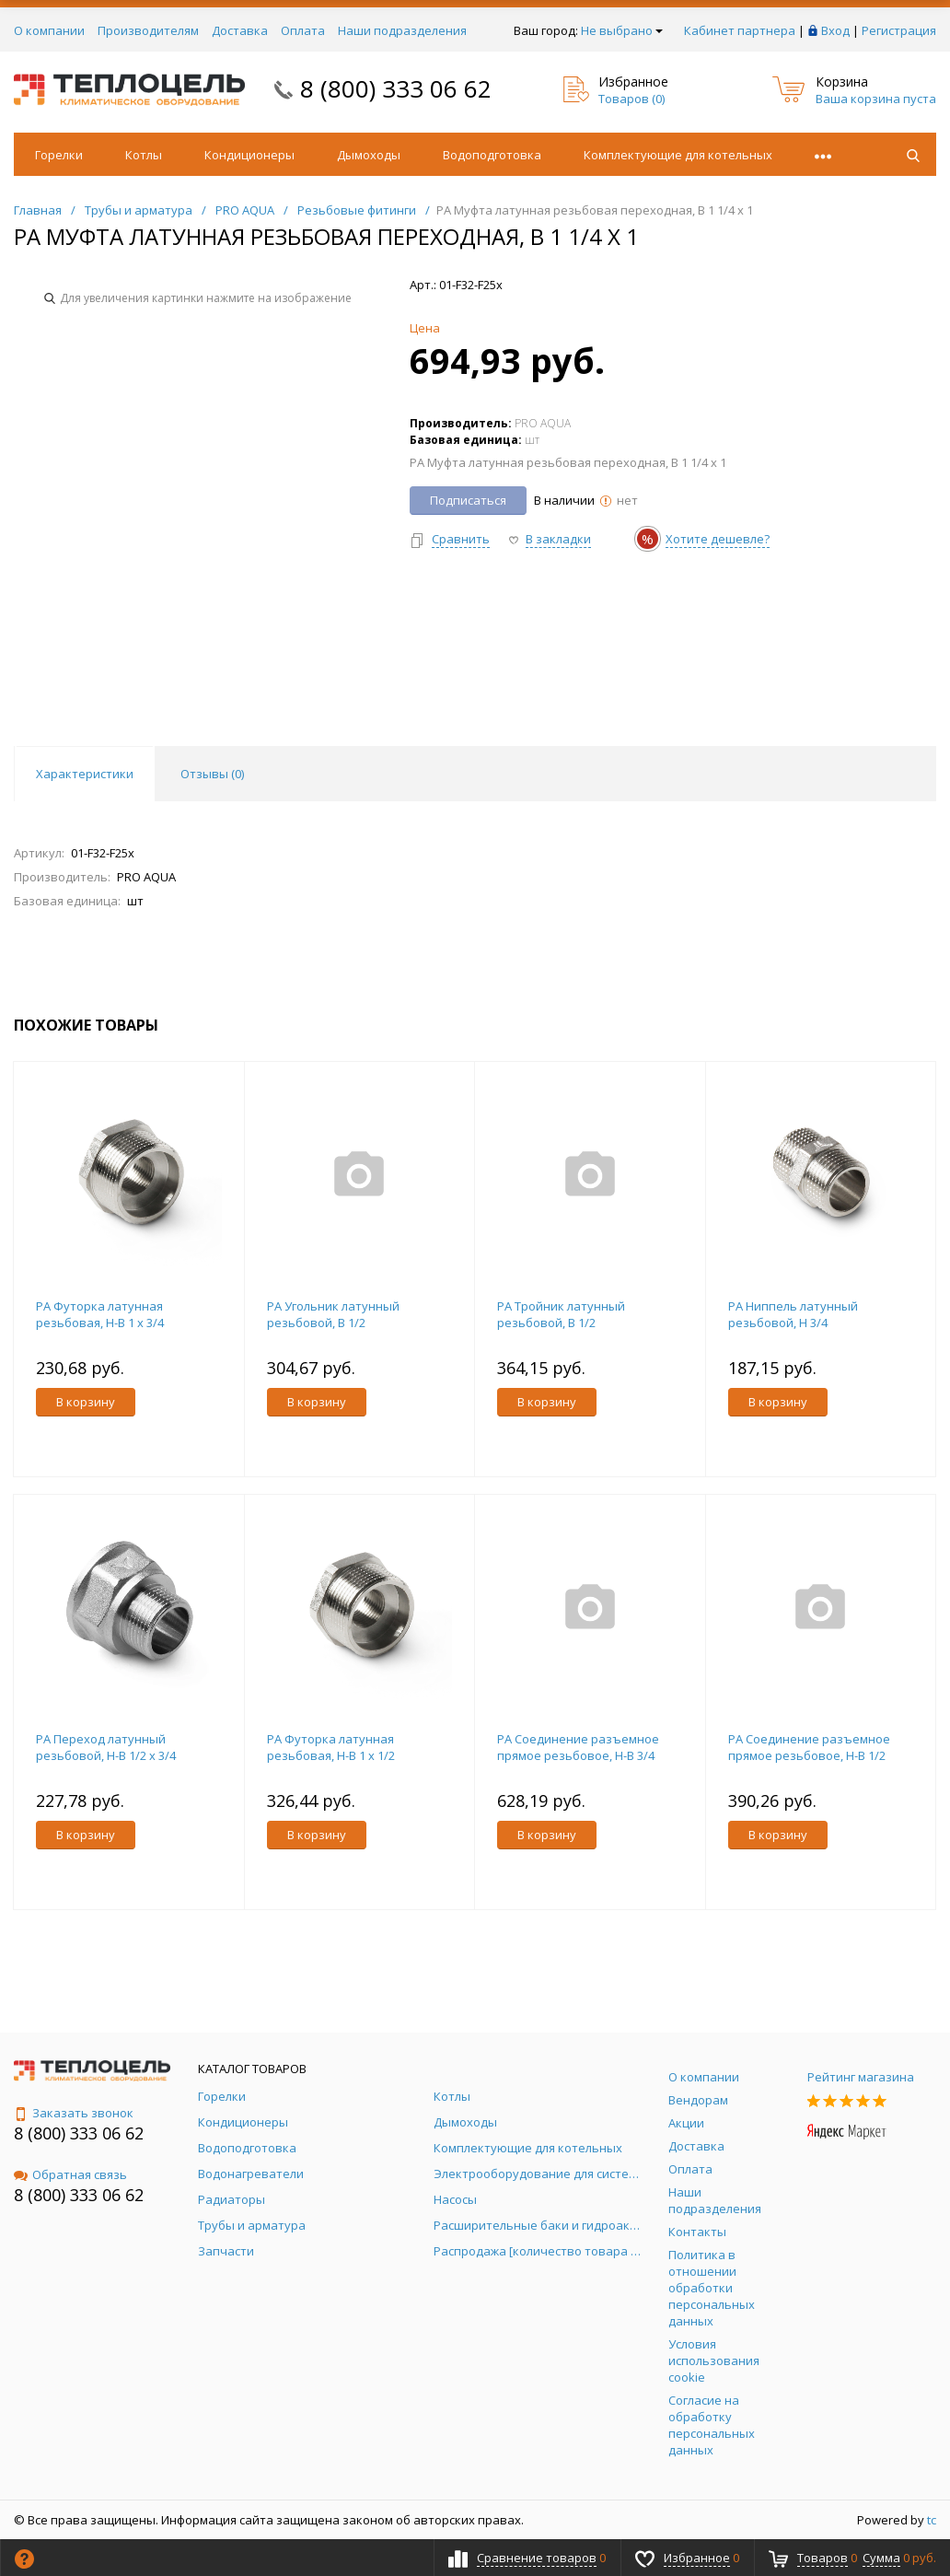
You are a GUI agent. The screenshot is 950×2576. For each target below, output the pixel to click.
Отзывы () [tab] (212, 773)
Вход (835, 30)
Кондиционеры (249, 154)
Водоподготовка (492, 154)
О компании (49, 30)
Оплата (303, 30)
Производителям (148, 30)
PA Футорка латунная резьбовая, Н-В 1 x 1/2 (331, 1747)
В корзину (85, 1401)
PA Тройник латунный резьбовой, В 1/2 (561, 1314)
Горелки (59, 154)
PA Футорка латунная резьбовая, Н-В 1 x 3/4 (100, 1314)
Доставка (240, 30)
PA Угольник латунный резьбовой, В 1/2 (333, 1314)
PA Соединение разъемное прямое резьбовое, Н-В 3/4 (578, 1747)
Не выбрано (622, 30)
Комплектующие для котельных (678, 154)
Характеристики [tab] (84, 773)
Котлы (143, 154)
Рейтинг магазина (860, 2077)
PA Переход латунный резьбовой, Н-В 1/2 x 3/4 (106, 1747)
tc (931, 2520)
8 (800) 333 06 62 (396, 88)
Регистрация (899, 30)
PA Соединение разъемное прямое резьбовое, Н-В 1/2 (809, 1747)
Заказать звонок (73, 2112)
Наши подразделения (402, 30)
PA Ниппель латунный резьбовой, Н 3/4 (793, 1314)
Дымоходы (368, 154)
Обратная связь (70, 2174)
